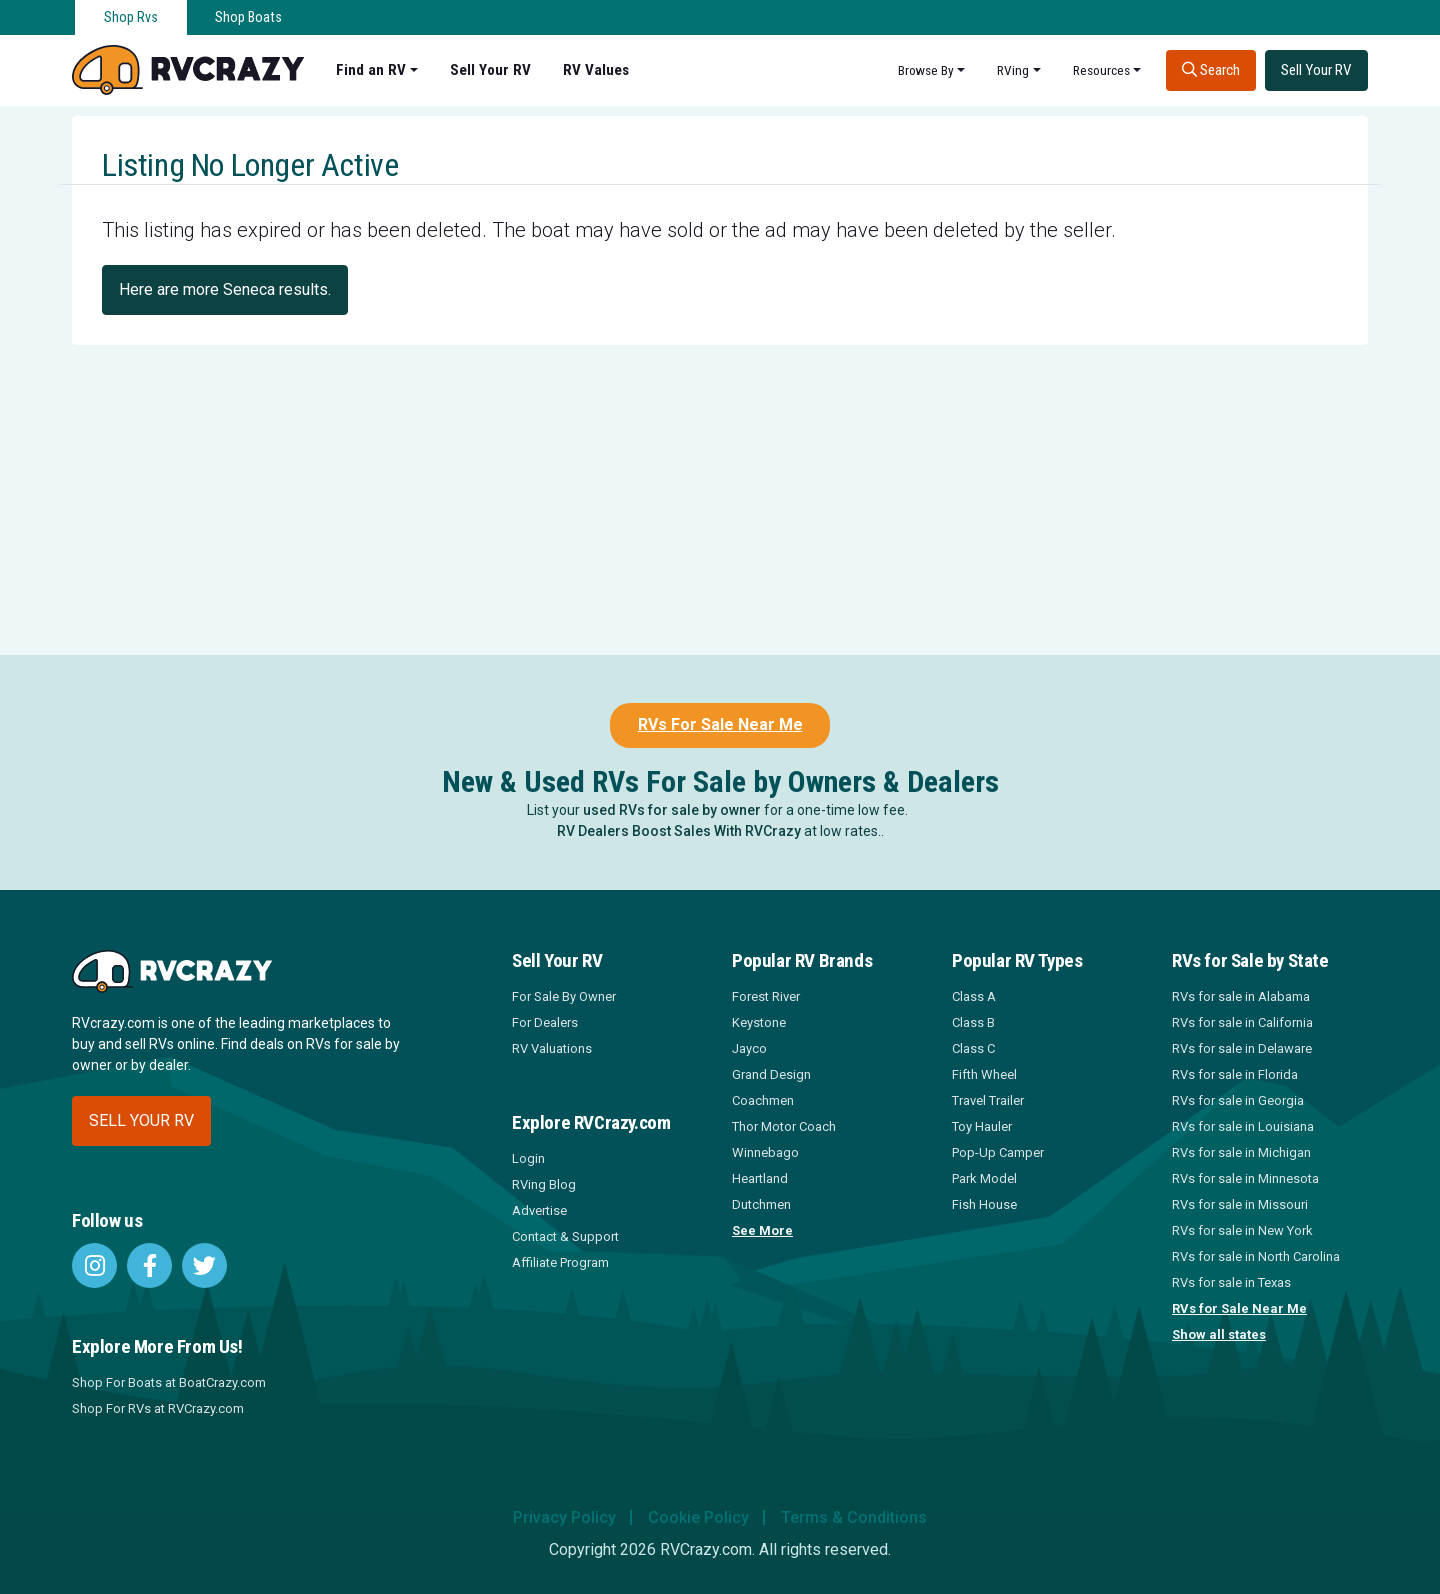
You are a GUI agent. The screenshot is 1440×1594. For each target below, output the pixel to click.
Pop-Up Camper (998, 1152)
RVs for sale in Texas (1231, 1282)
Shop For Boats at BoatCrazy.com (169, 1382)
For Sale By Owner (564, 996)
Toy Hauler (982, 1126)
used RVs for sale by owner (672, 810)
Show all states (1219, 1334)
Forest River (766, 996)
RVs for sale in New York (1242, 1230)
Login (528, 1158)
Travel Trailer (988, 1100)
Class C (973, 1048)
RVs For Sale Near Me (720, 724)
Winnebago (765, 1152)
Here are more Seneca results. (225, 289)
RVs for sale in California (1242, 1022)
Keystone (759, 1022)
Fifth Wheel (984, 1074)
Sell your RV (141, 1120)
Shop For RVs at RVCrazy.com (158, 1408)
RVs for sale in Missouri (1240, 1204)
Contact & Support (565, 1236)
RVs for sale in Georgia (1238, 1100)
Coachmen (763, 1100)
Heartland (760, 1178)
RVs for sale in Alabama (1241, 996)
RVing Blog (544, 1184)
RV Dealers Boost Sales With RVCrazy (679, 831)
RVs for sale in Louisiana (1243, 1126)
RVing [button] (1013, 70)
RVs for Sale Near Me (1239, 1308)
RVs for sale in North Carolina (1256, 1256)
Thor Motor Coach (784, 1126)
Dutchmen (761, 1204)
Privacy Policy (564, 1517)
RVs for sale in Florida (1235, 1074)
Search (1211, 70)
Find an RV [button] (371, 70)
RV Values (596, 70)
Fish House (984, 1204)
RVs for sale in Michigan (1241, 1152)
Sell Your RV (490, 70)
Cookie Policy (698, 1517)
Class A (974, 996)
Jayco (749, 1048)
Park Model (984, 1178)
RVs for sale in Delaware (1242, 1048)
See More (762, 1230)
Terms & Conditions (854, 1517)
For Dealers (545, 1022)
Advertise (539, 1210)
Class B (973, 1022)
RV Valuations (552, 1048)
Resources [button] (1101, 70)
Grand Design (771, 1074)
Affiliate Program (560, 1262)
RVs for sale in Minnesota (1245, 1178)
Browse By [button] (926, 70)
